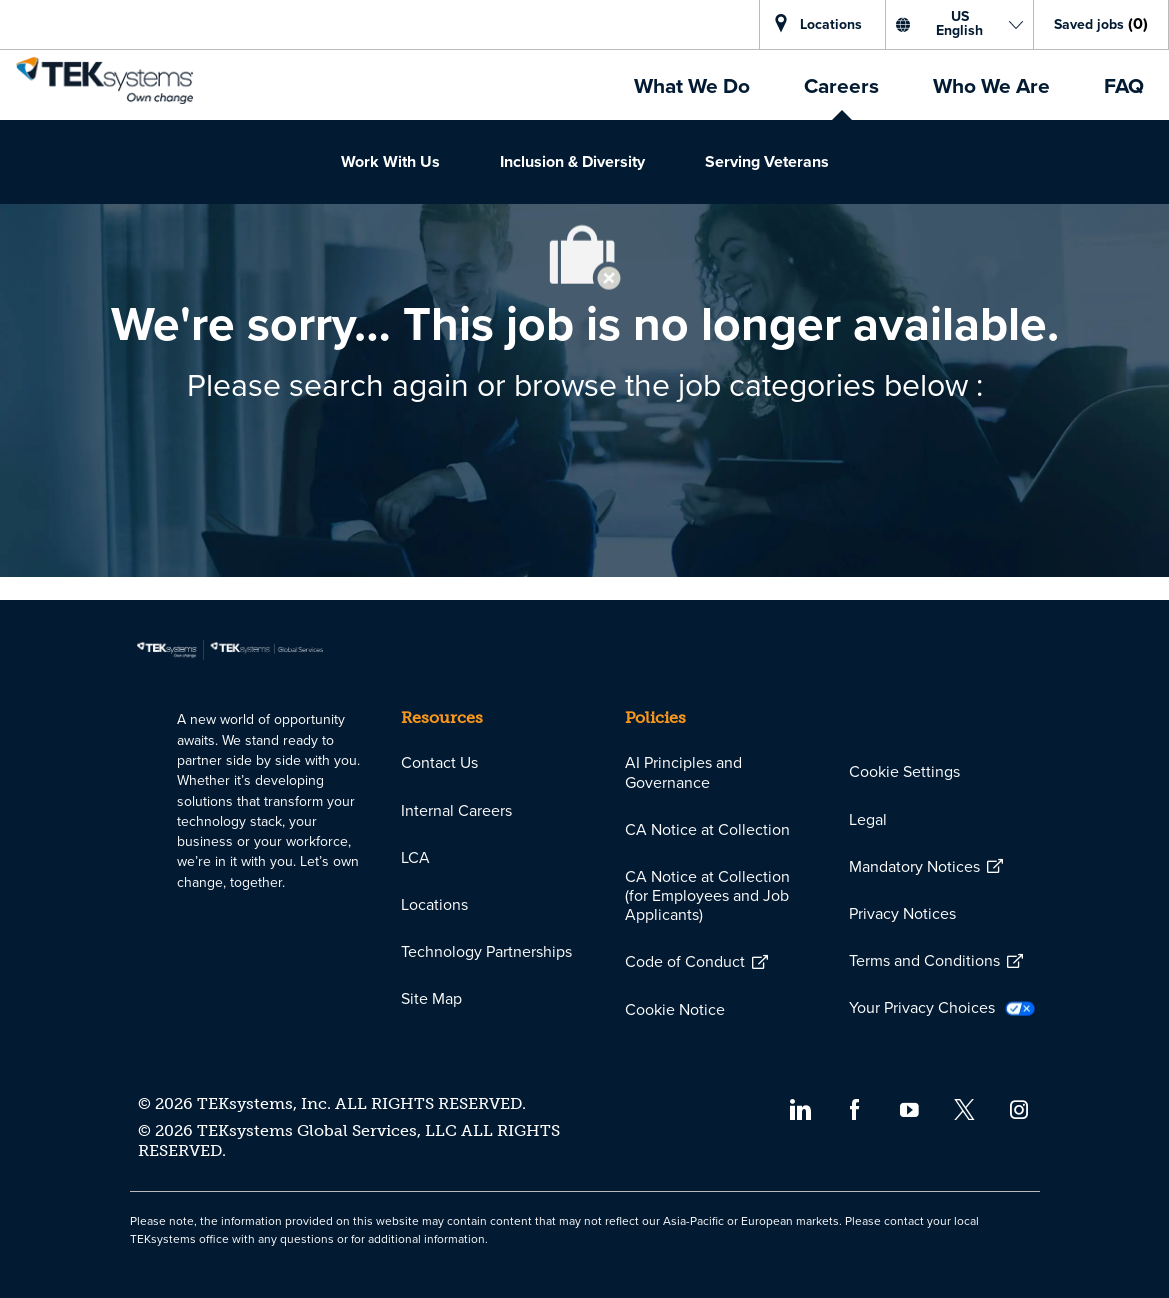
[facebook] (854, 1108)
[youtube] (909, 1108)
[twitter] (964, 1108)
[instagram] (1019, 1108)
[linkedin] (799, 1108)
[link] (104, 80)
